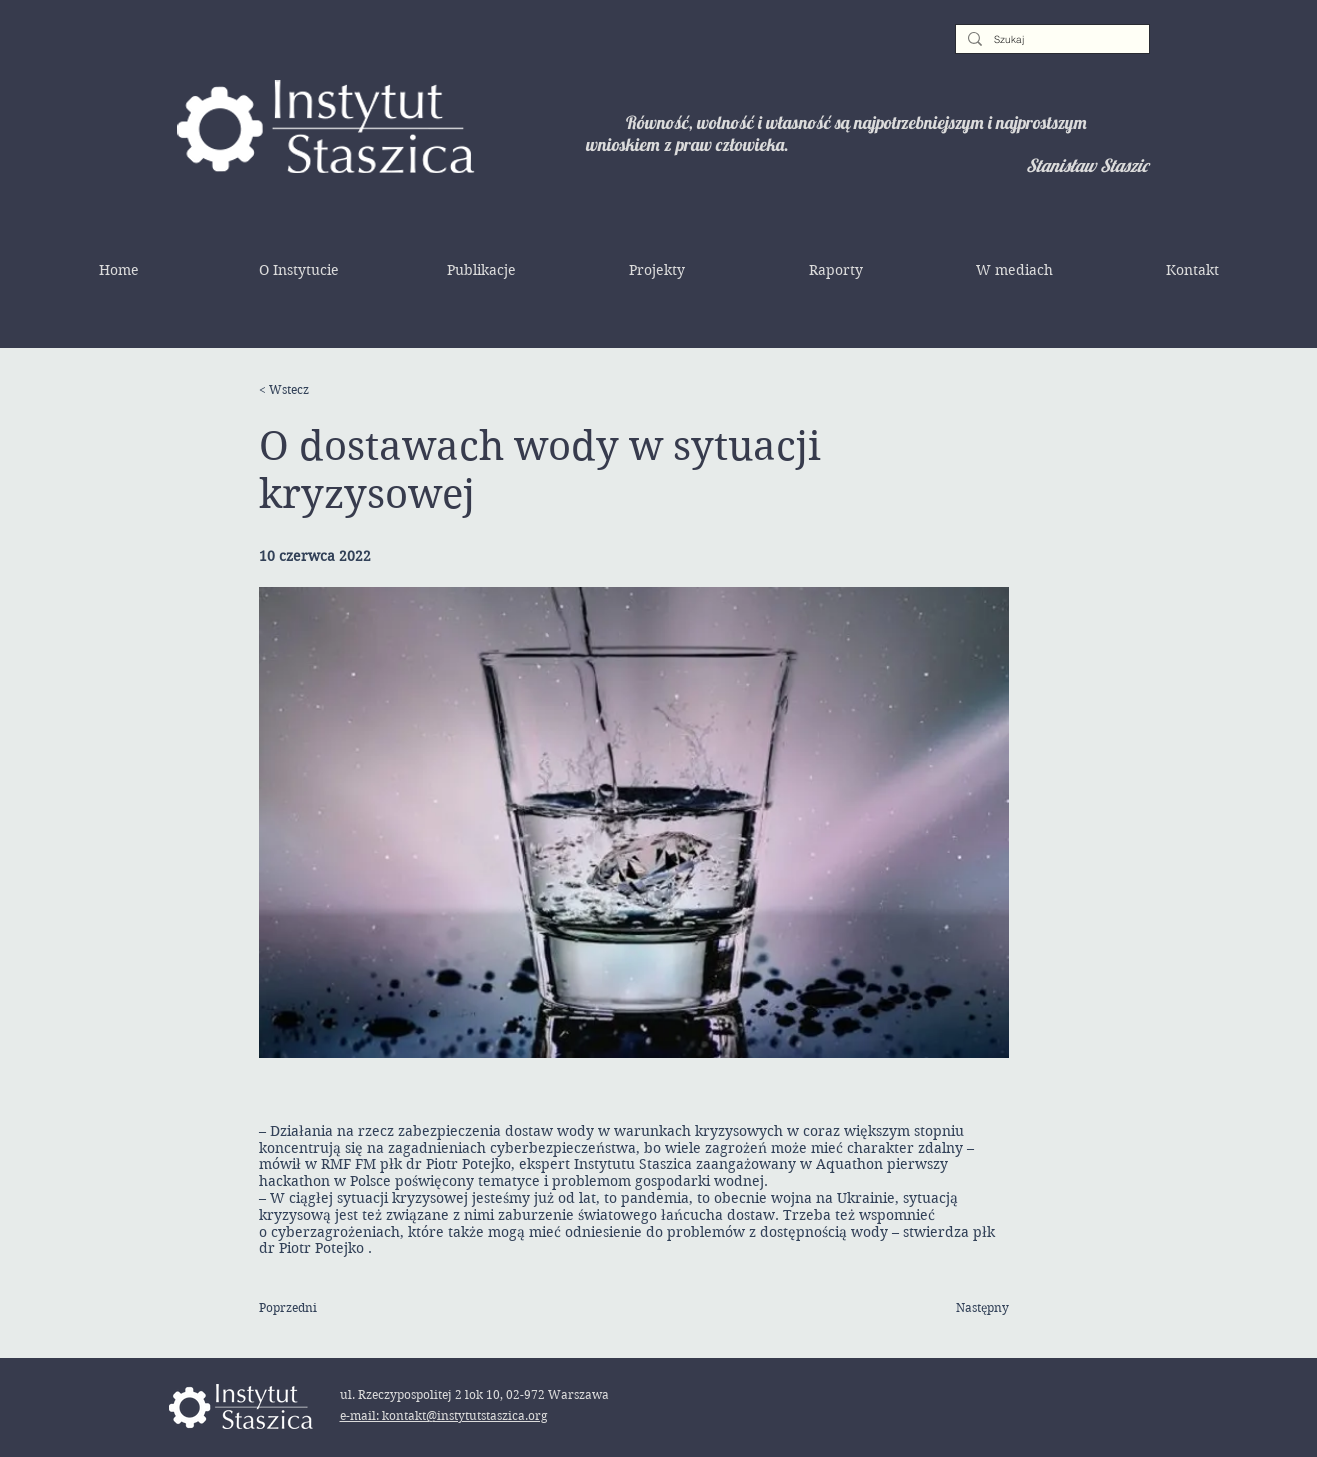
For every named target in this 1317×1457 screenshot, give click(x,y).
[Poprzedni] (324, 1308)
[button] (299, 270)
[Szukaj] (1050, 40)
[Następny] (959, 1308)
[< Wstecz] (324, 390)
